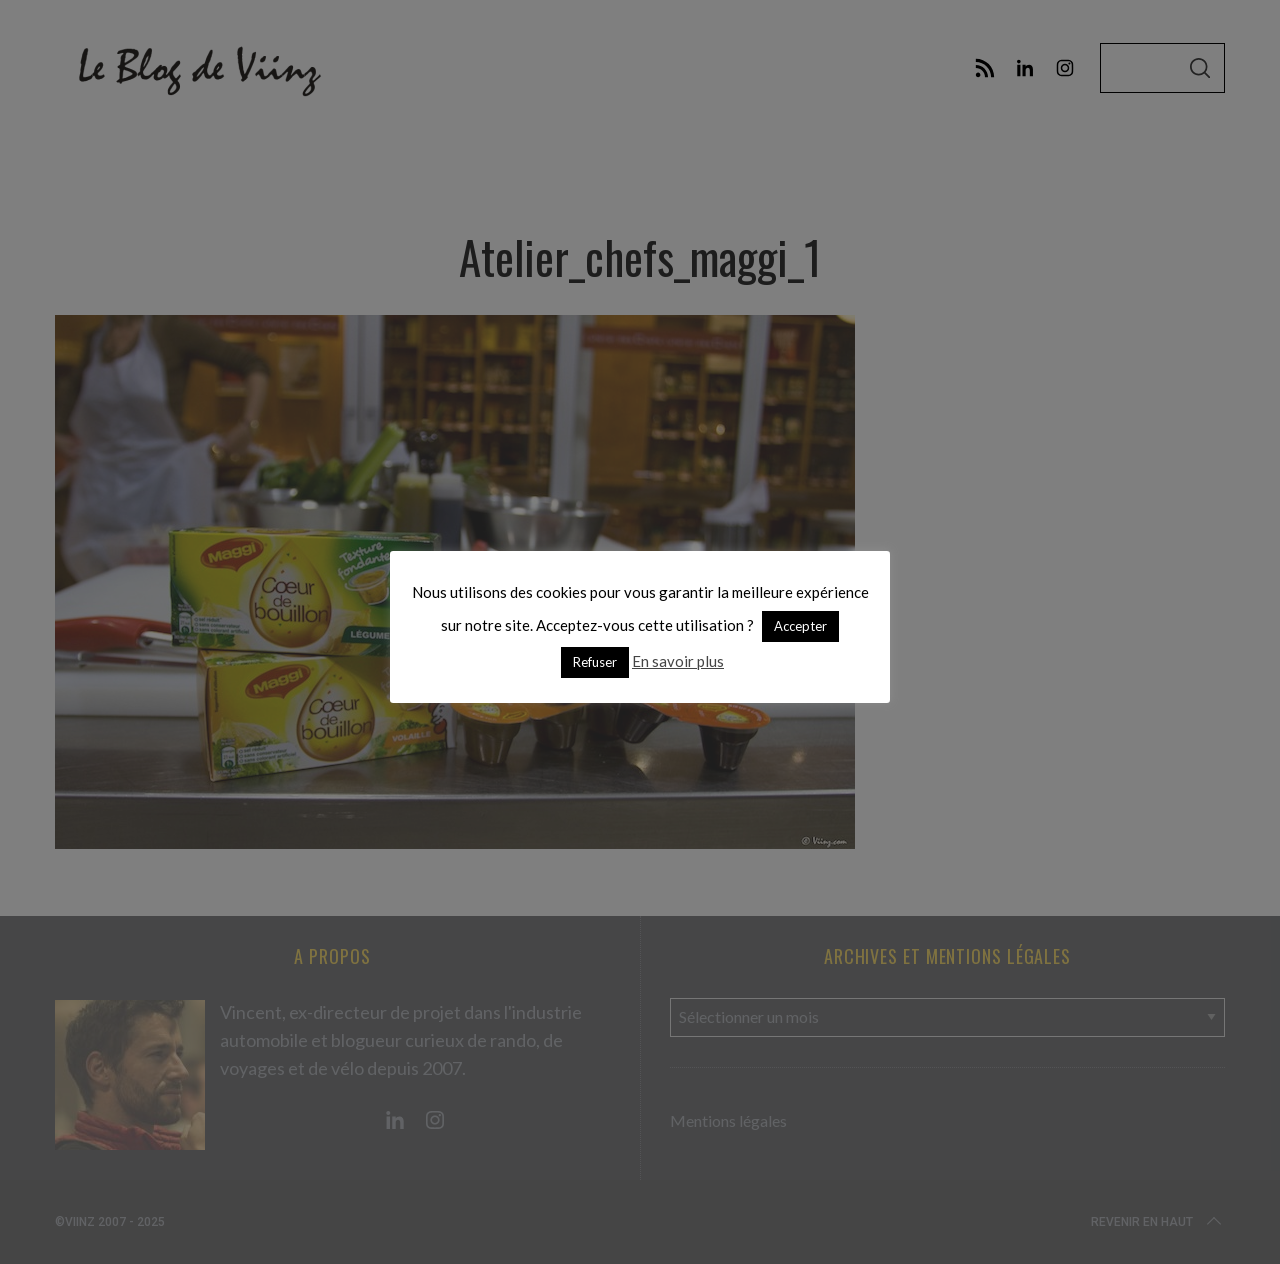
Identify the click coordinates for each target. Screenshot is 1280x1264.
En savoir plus (678, 661)
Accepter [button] (800, 626)
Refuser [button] (595, 662)
